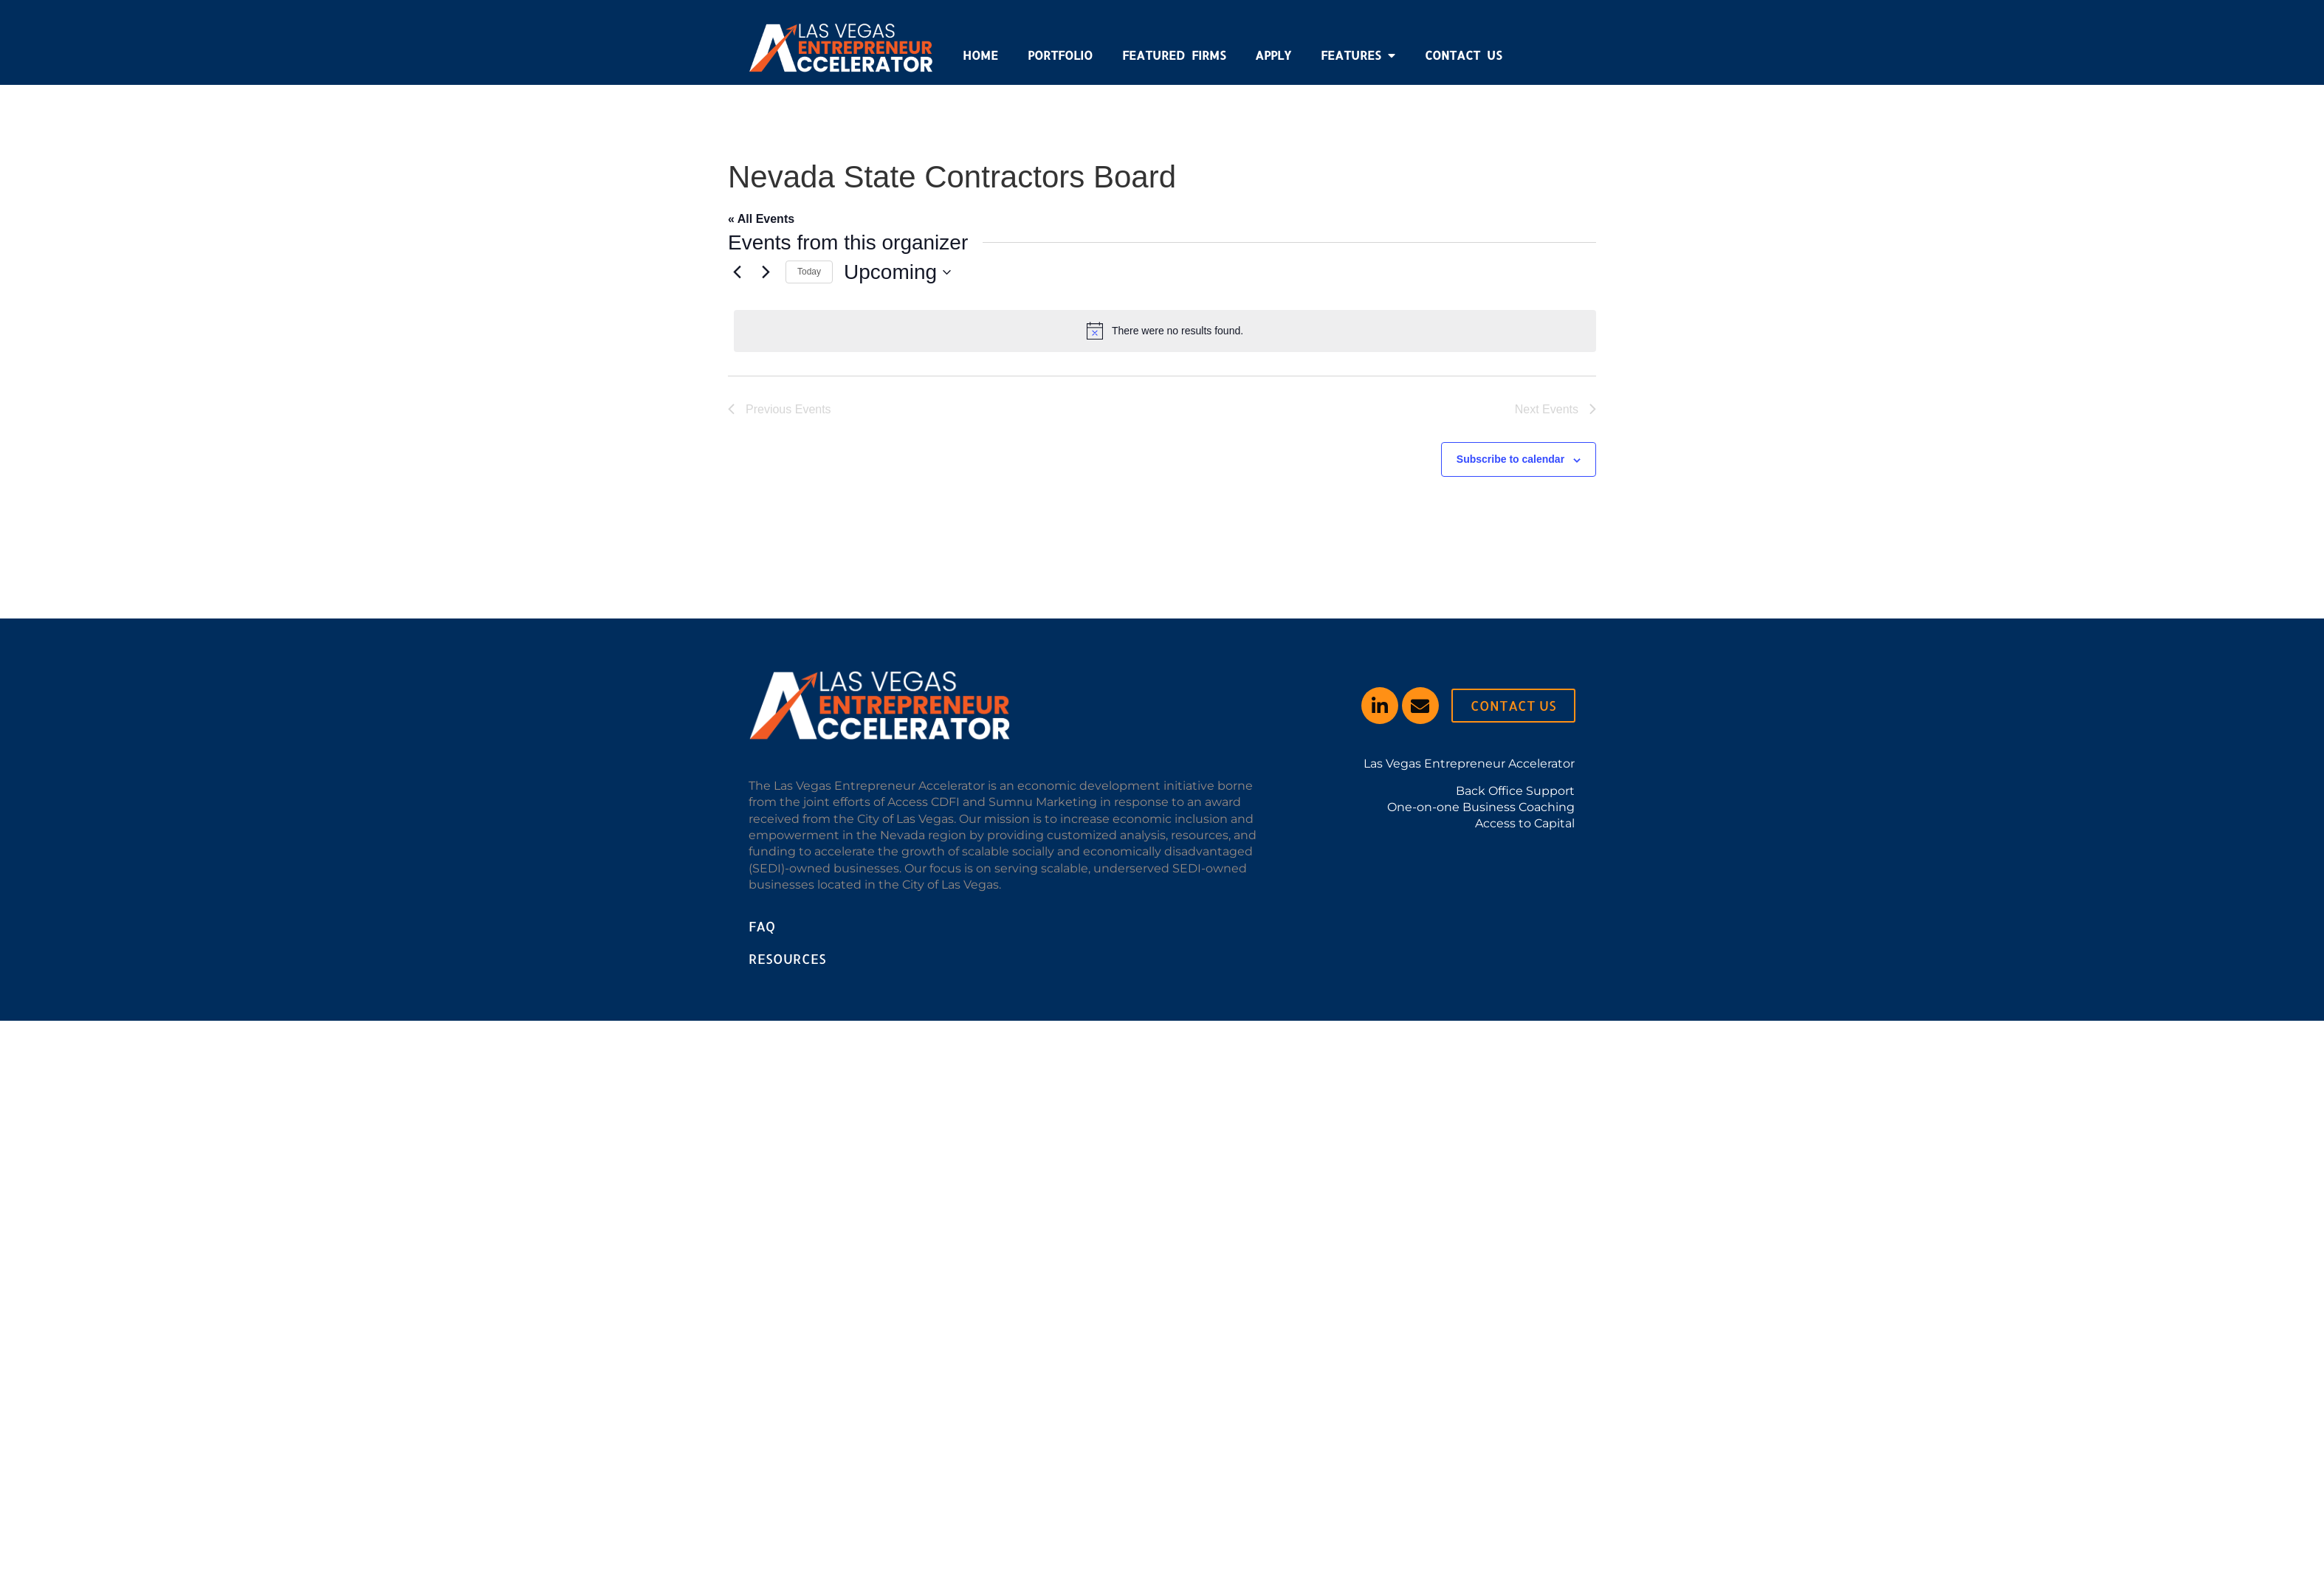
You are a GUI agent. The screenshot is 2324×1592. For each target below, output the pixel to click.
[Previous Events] (737, 272)
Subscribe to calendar (1510, 459)
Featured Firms (1173, 55)
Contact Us (1463, 55)
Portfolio (1060, 55)
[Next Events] (765, 272)
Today (809, 271)
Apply (1273, 55)
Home (980, 55)
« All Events (761, 219)
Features (1358, 55)
